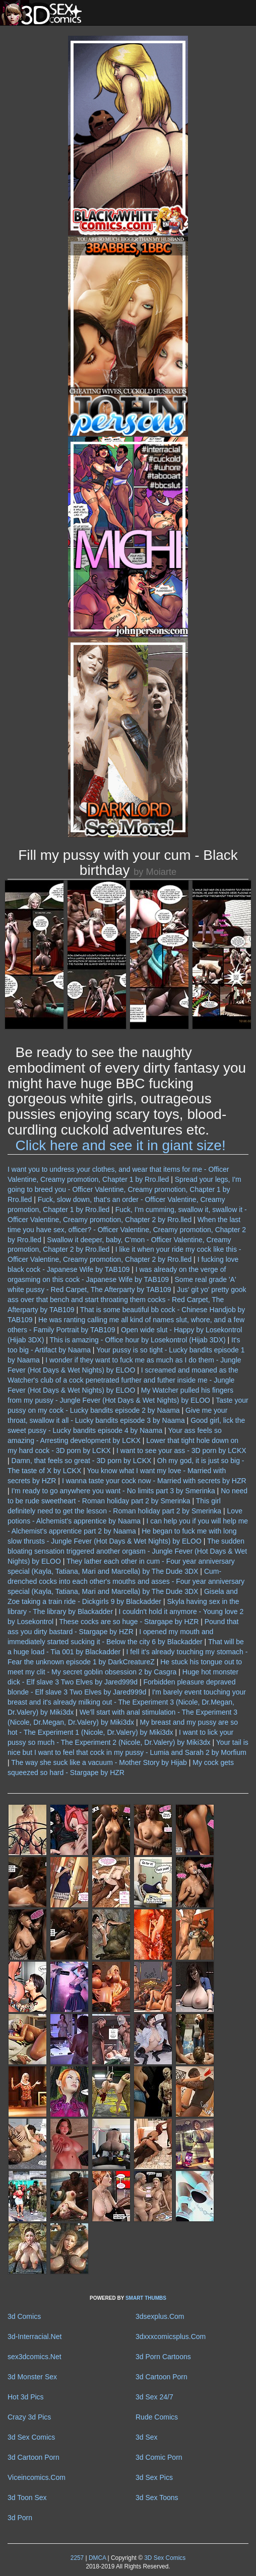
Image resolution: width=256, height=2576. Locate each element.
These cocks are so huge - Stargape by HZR (129, 1622)
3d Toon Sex (27, 2497)
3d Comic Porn (159, 2457)
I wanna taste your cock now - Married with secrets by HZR (154, 1481)
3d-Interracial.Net (34, 2336)
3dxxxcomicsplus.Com (171, 2336)
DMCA (97, 2557)
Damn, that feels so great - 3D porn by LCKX (82, 1461)
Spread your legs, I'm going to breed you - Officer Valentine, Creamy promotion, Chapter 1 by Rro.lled (124, 1189)
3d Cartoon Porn (161, 2377)
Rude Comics (157, 2417)
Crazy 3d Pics (29, 2417)
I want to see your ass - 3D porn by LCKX (181, 1450)
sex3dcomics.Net (34, 2357)
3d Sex (147, 2437)
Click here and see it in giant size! (121, 1145)
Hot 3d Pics (26, 2397)
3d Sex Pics (154, 2477)
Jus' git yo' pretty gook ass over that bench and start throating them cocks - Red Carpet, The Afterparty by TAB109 (127, 1299)
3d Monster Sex (32, 2377)
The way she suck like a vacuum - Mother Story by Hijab (99, 1762)
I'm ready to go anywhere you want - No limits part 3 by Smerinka (113, 1491)
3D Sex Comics (164, 2557)
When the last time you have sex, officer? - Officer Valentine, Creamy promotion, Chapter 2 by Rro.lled (127, 1230)
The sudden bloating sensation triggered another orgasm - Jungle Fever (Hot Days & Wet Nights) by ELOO (127, 1551)
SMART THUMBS (145, 2298)
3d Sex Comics (31, 2437)
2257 (77, 2557)
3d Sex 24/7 (154, 2397)
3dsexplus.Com (160, 2316)
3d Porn (20, 2518)
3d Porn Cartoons (163, 2357)
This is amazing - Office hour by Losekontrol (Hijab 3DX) (138, 1340)
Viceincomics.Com (37, 2477)
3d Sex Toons (157, 2497)
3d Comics (24, 2316)
